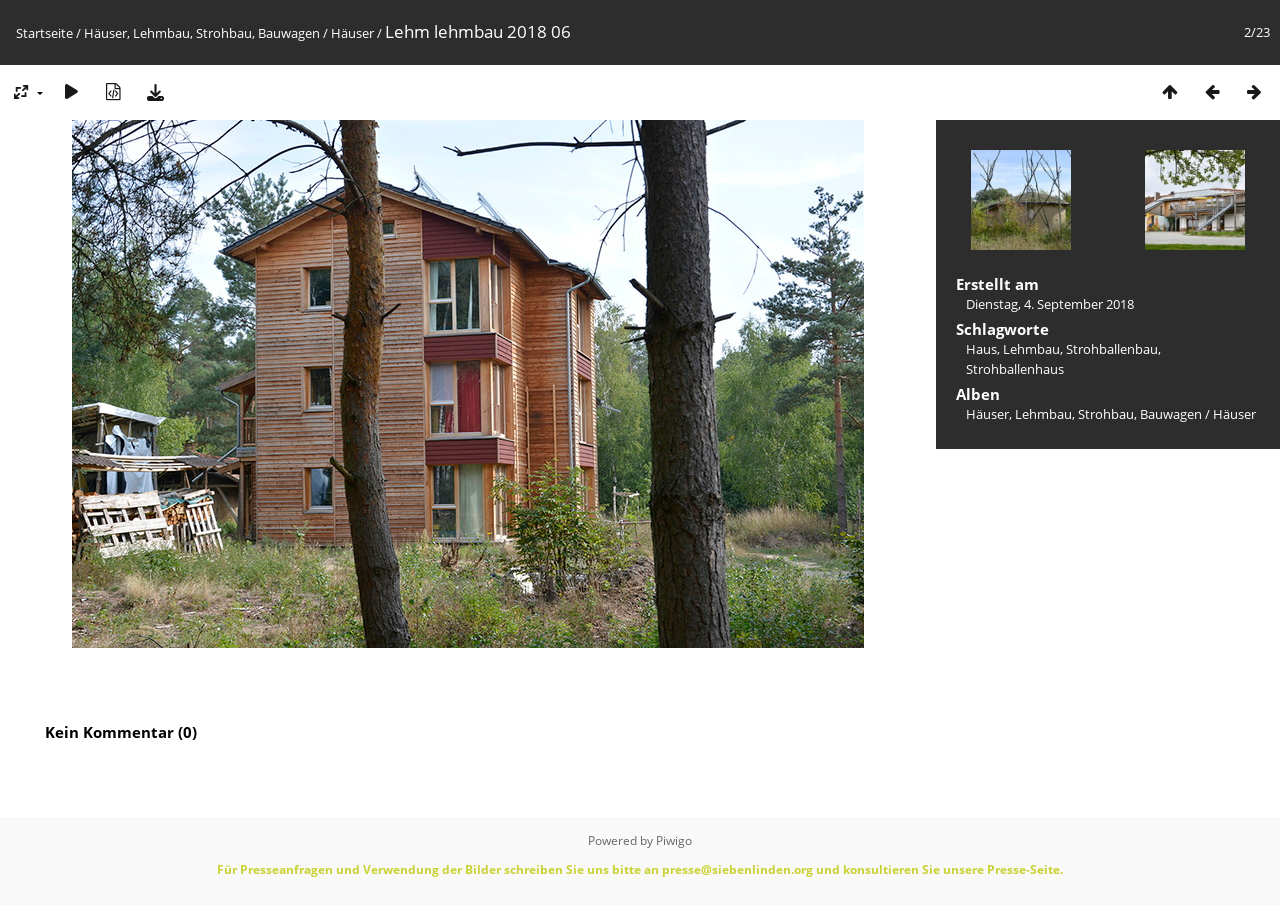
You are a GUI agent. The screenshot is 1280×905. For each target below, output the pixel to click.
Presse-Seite (1023, 869)
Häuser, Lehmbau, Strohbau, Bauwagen (202, 33)
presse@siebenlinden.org (737, 869)
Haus (981, 349)
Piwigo (674, 840)
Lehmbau (1031, 349)
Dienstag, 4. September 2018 (1050, 304)
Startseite (44, 33)
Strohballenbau (1112, 349)
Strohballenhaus (1015, 369)
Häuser (352, 33)
